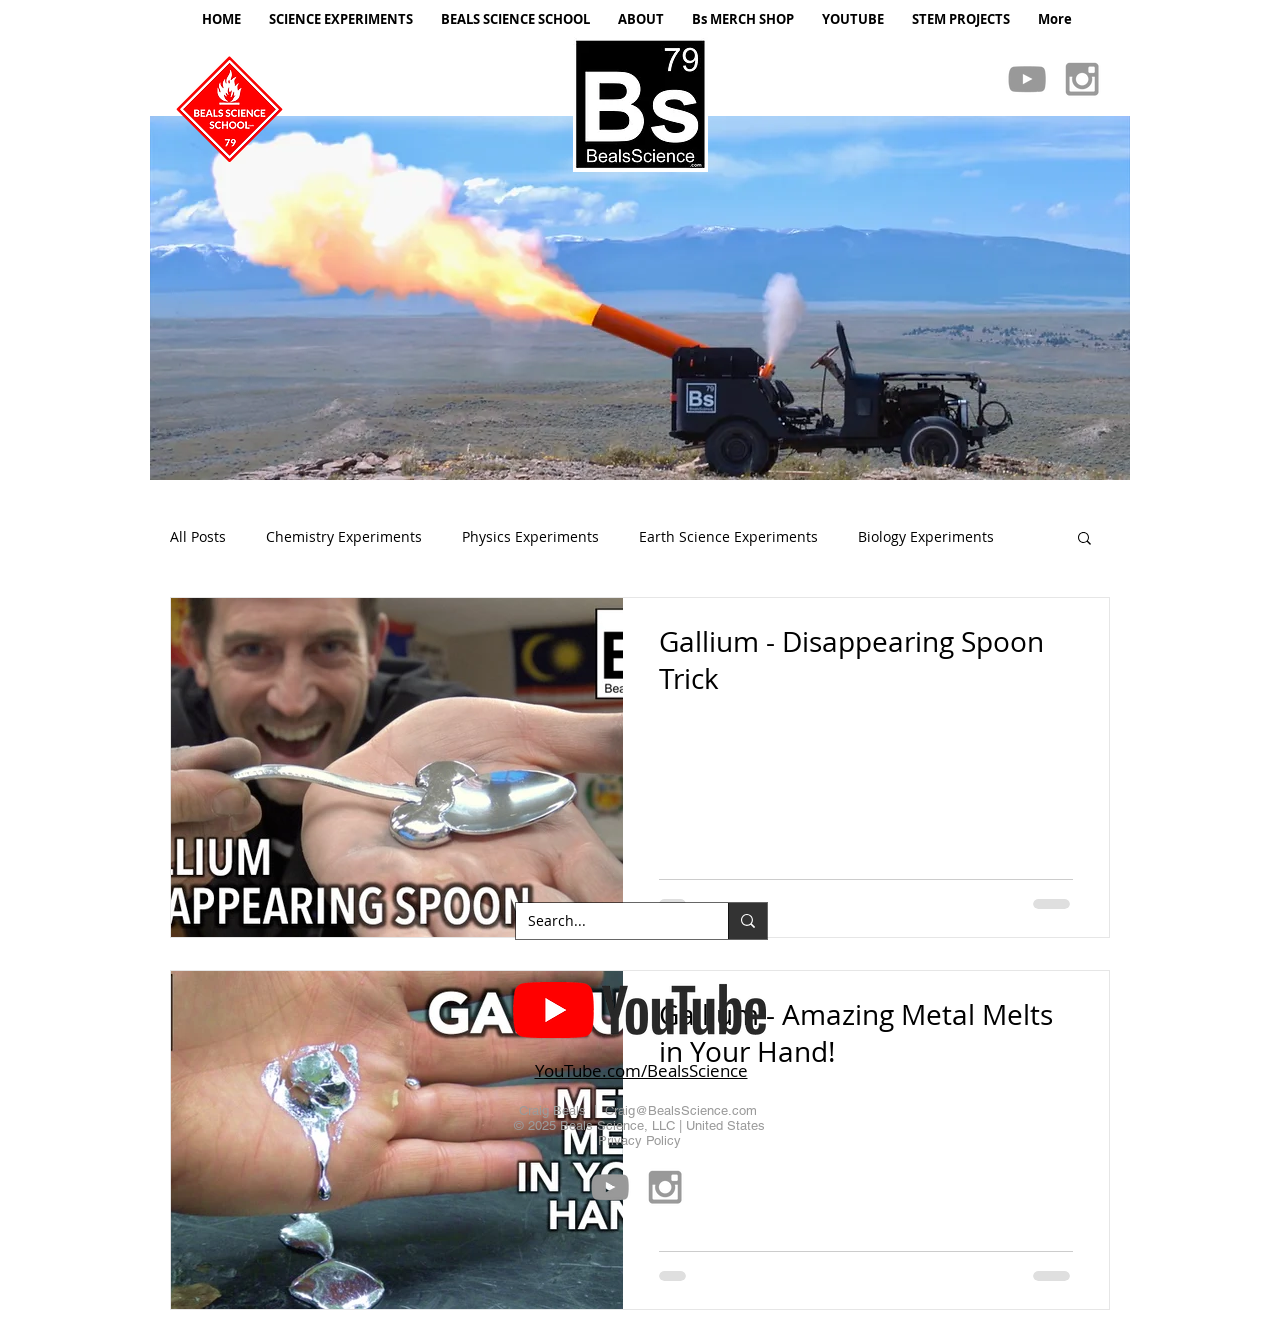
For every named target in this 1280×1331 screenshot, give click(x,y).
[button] (640, 298)
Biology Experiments (926, 536)
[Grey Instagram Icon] (1082, 79)
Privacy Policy (639, 1140)
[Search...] (607, 921)
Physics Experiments (530, 536)
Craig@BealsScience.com (681, 1110)
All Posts (198, 536)
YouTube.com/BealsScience (641, 1070)
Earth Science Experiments (728, 536)
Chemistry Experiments (344, 536)
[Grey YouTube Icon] (1027, 79)
